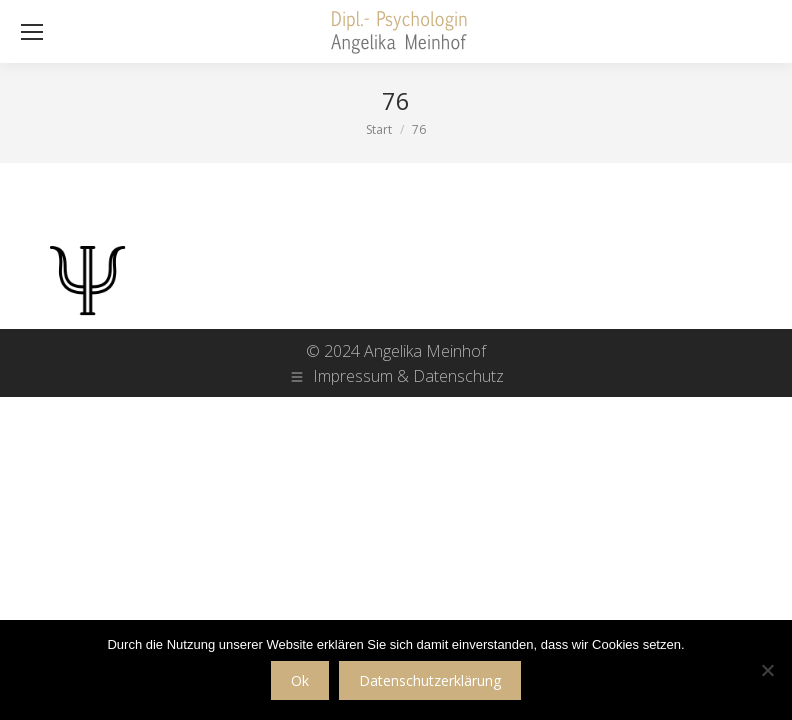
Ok (300, 680)
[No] (767, 670)
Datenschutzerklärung (430, 680)
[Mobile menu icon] (32, 32)
